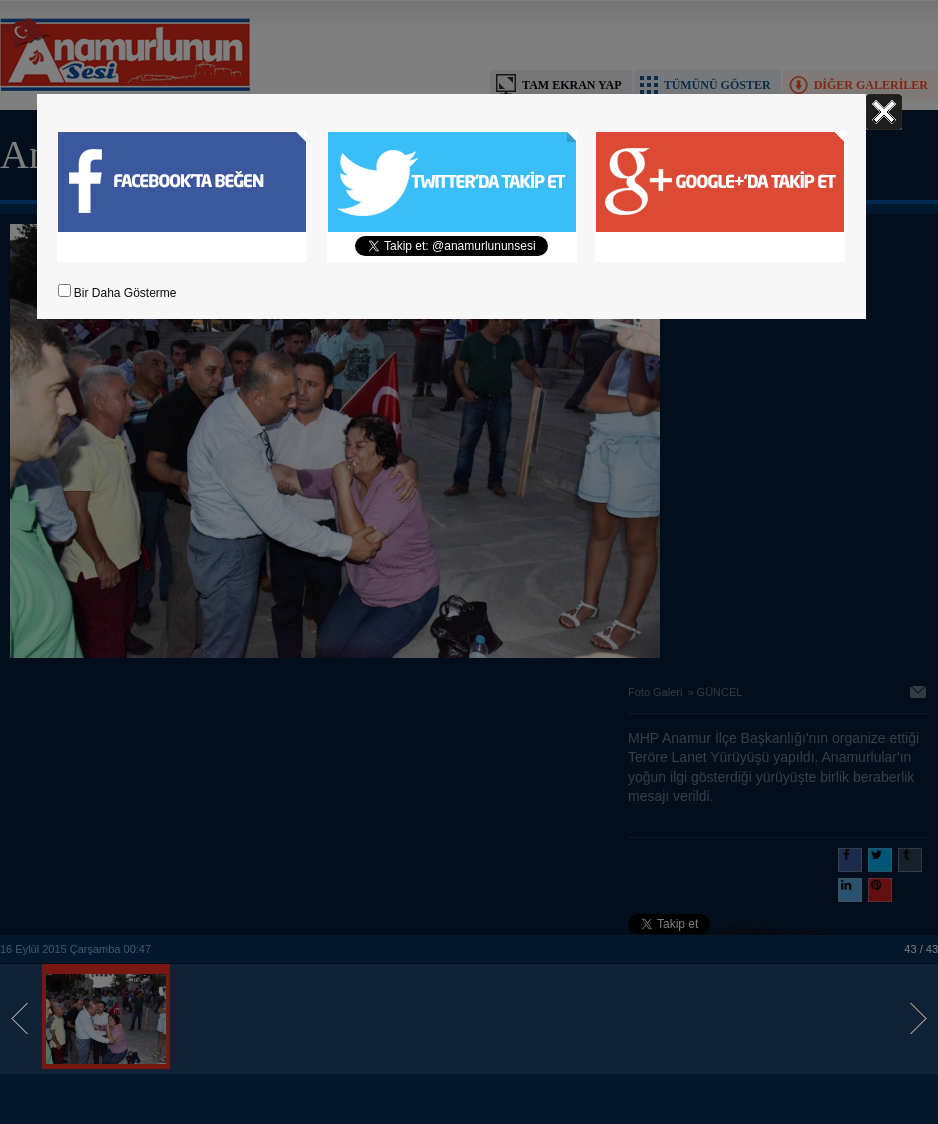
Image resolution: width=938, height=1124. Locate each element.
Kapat (884, 112)
